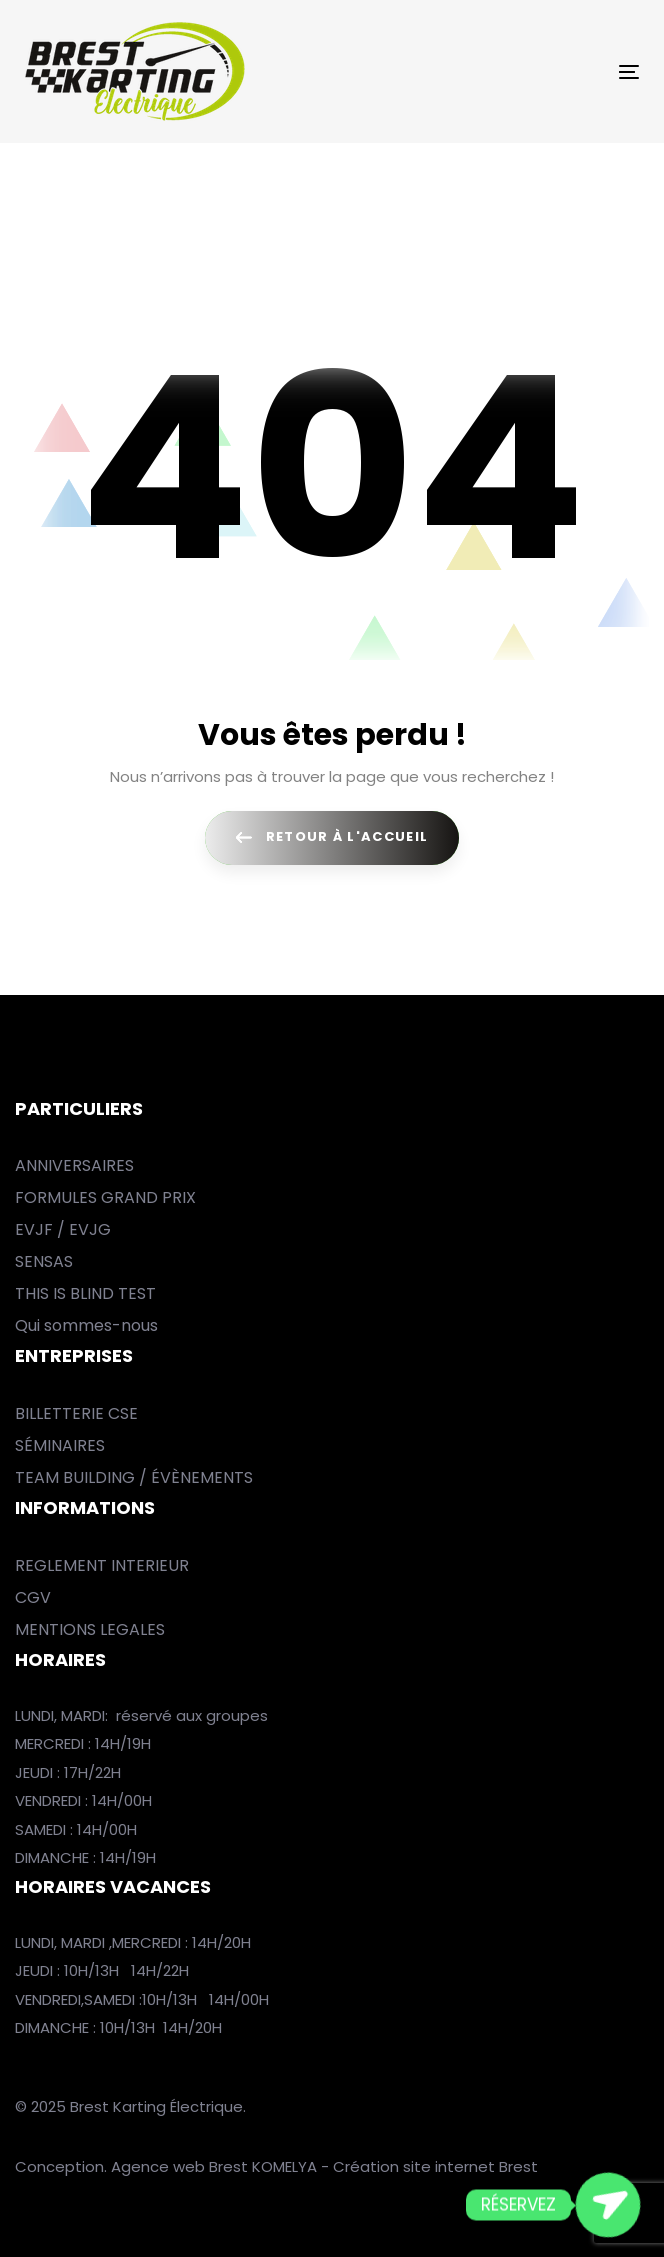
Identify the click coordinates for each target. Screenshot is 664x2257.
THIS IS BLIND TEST (85, 1293)
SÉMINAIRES (60, 1445)
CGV (33, 1597)
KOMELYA (286, 2166)
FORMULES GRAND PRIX (105, 1197)
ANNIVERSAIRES (74, 1165)
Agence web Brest (179, 2166)
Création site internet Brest (435, 2166)
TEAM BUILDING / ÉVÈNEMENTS (134, 1477)
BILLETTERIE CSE (76, 1413)
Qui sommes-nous (86, 1325)
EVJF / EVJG (63, 1229)
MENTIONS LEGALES (90, 1629)
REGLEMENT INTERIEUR (102, 1565)
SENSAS (44, 1261)
